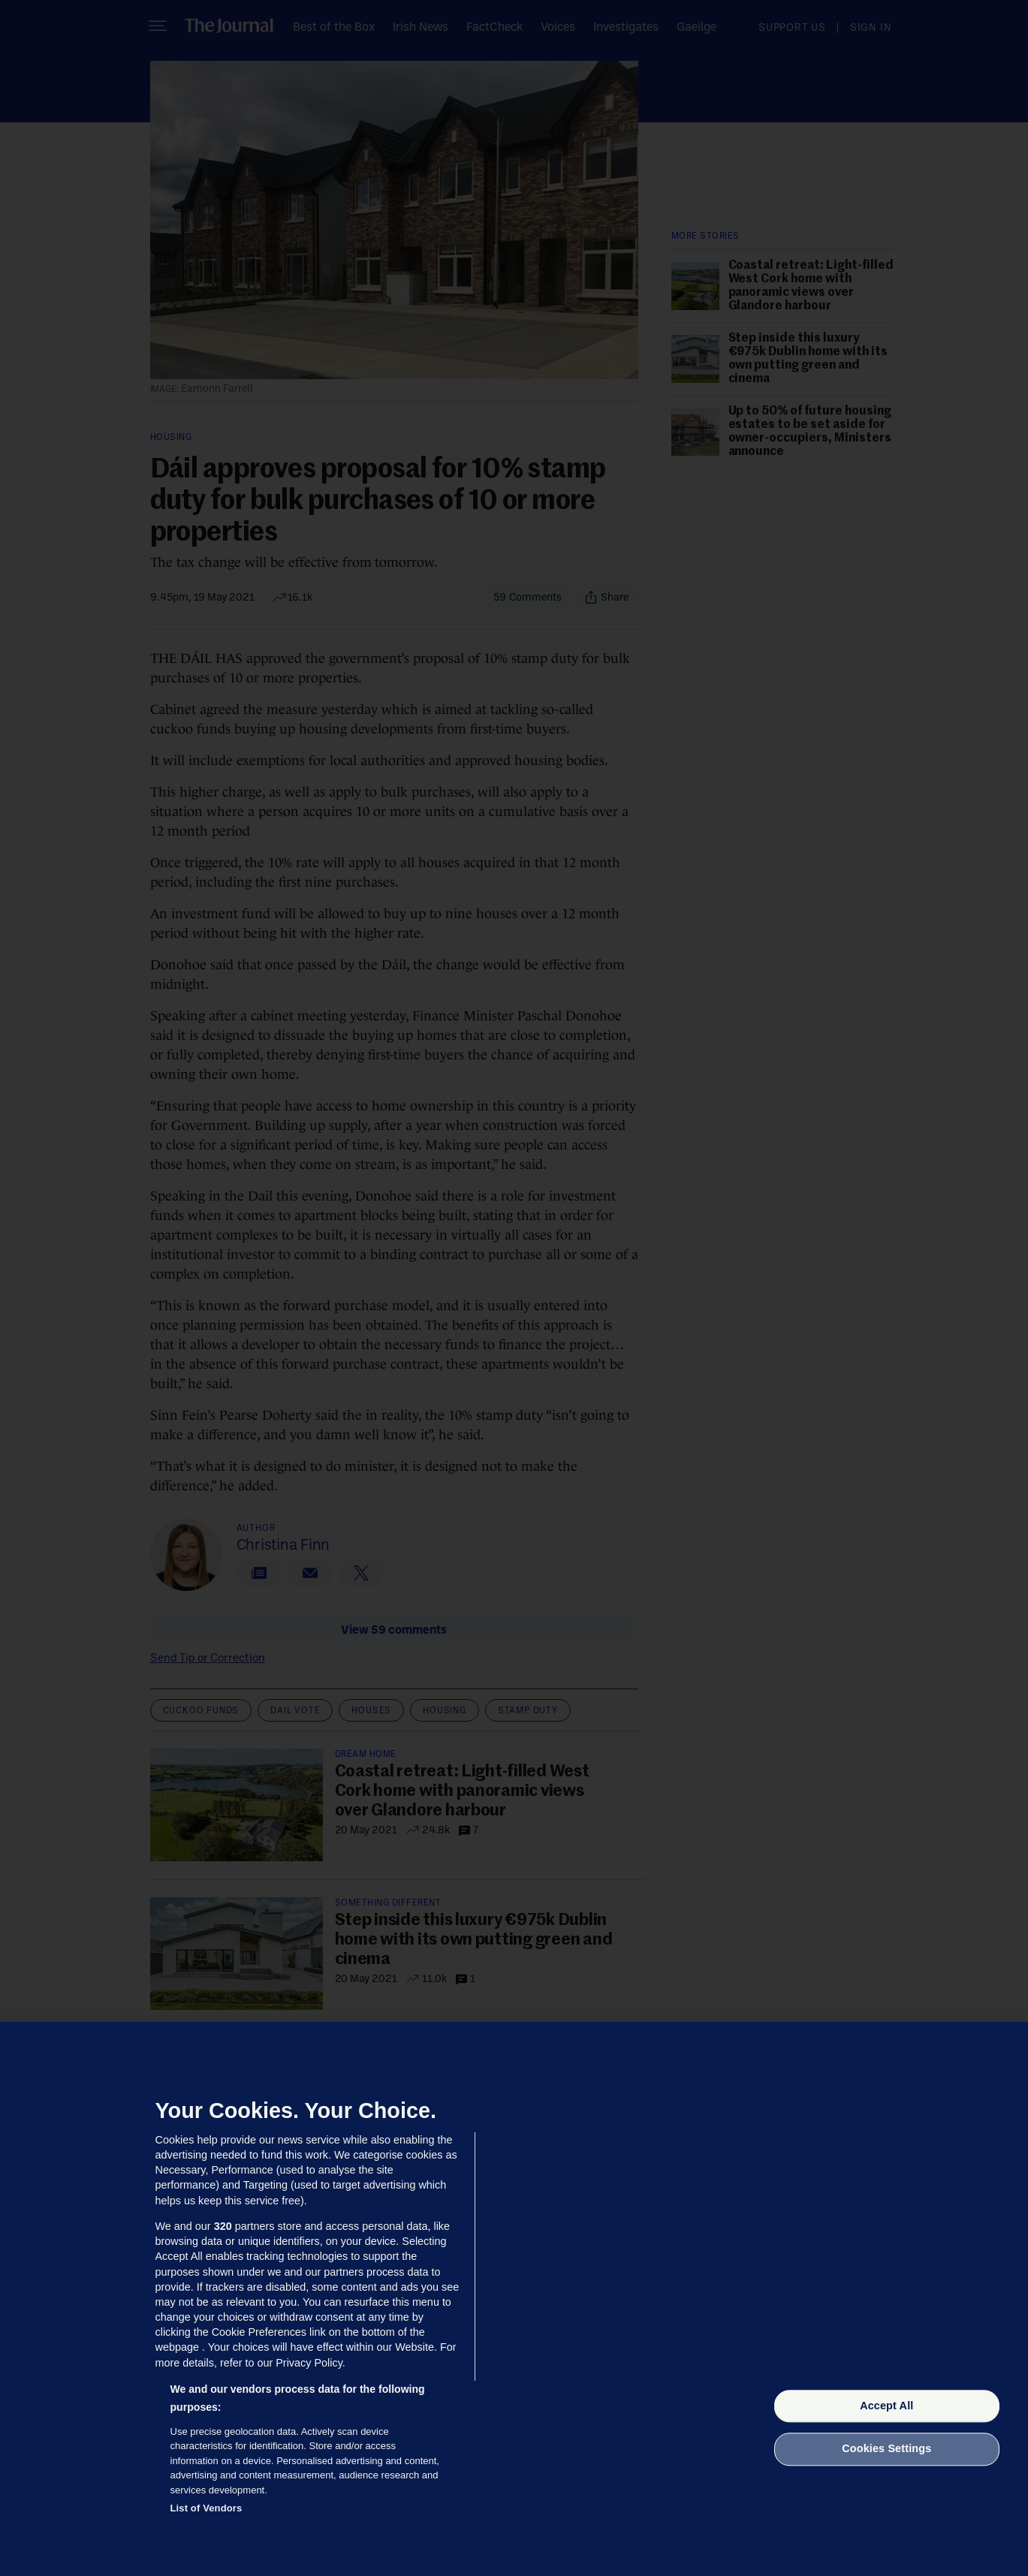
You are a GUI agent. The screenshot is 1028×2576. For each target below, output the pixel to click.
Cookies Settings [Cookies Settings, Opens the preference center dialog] (886, 2449)
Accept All (886, 2406)
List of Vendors (206, 2508)
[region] (514, 2299)
